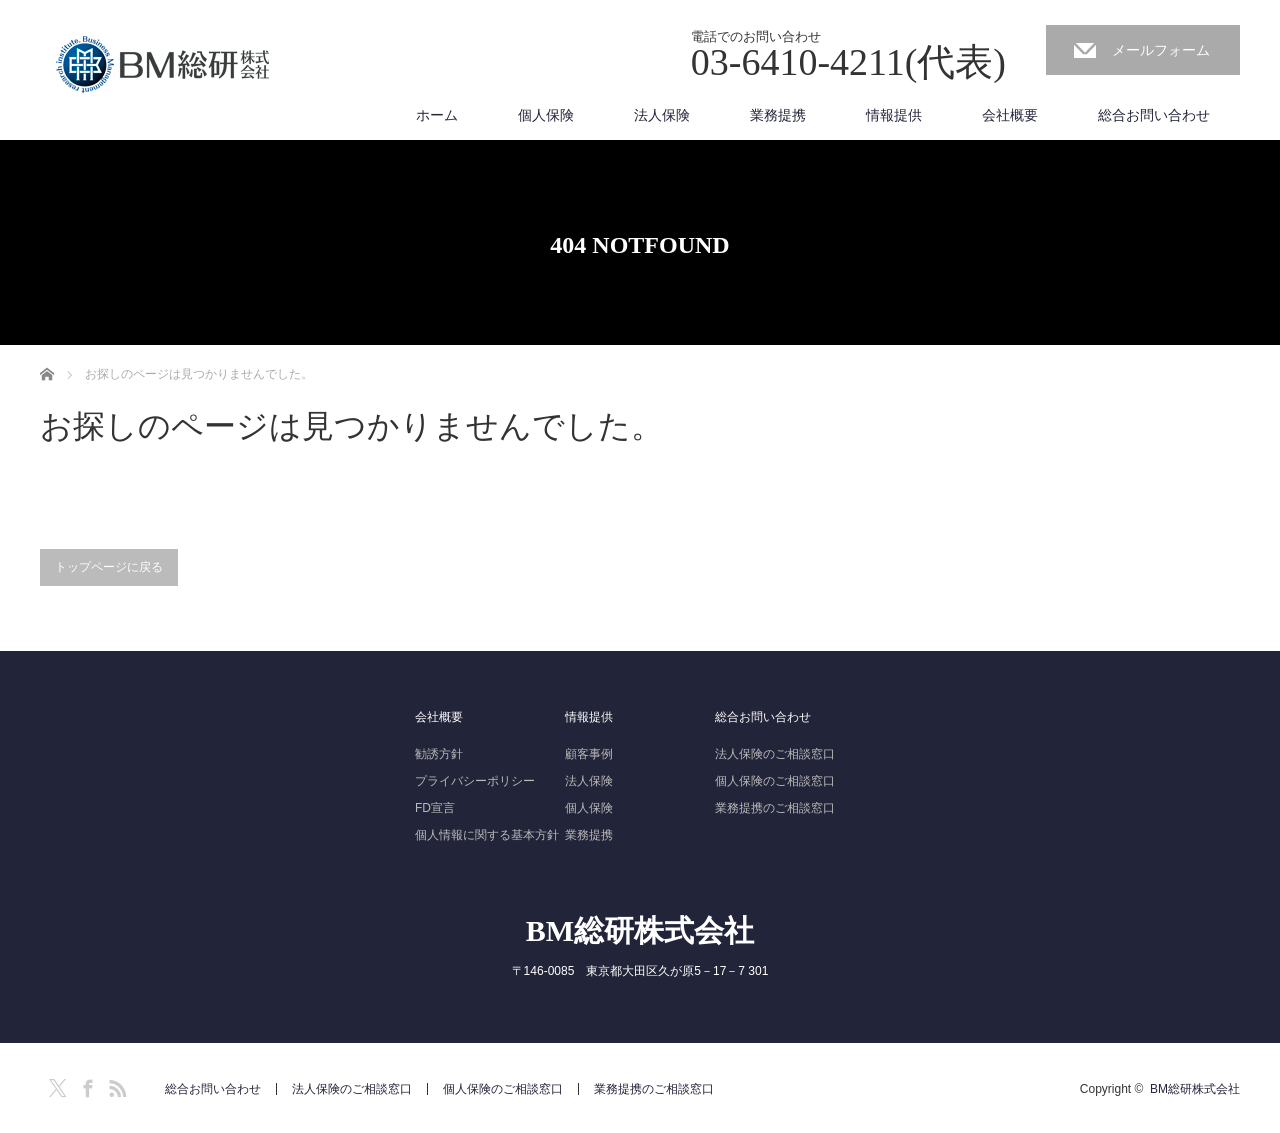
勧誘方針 (439, 754)
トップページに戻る (109, 567)
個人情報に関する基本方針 (487, 835)
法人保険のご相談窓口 (775, 754)
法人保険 (662, 115)
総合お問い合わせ (1154, 115)
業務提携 (778, 115)
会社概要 (1010, 115)
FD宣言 (435, 808)
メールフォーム (1161, 50)
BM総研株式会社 (640, 930)
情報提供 (894, 115)
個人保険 (546, 115)
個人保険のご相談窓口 (775, 781)
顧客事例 (589, 754)
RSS (115, 1085)
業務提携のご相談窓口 (775, 808)
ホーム (437, 115)
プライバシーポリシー (475, 781)
